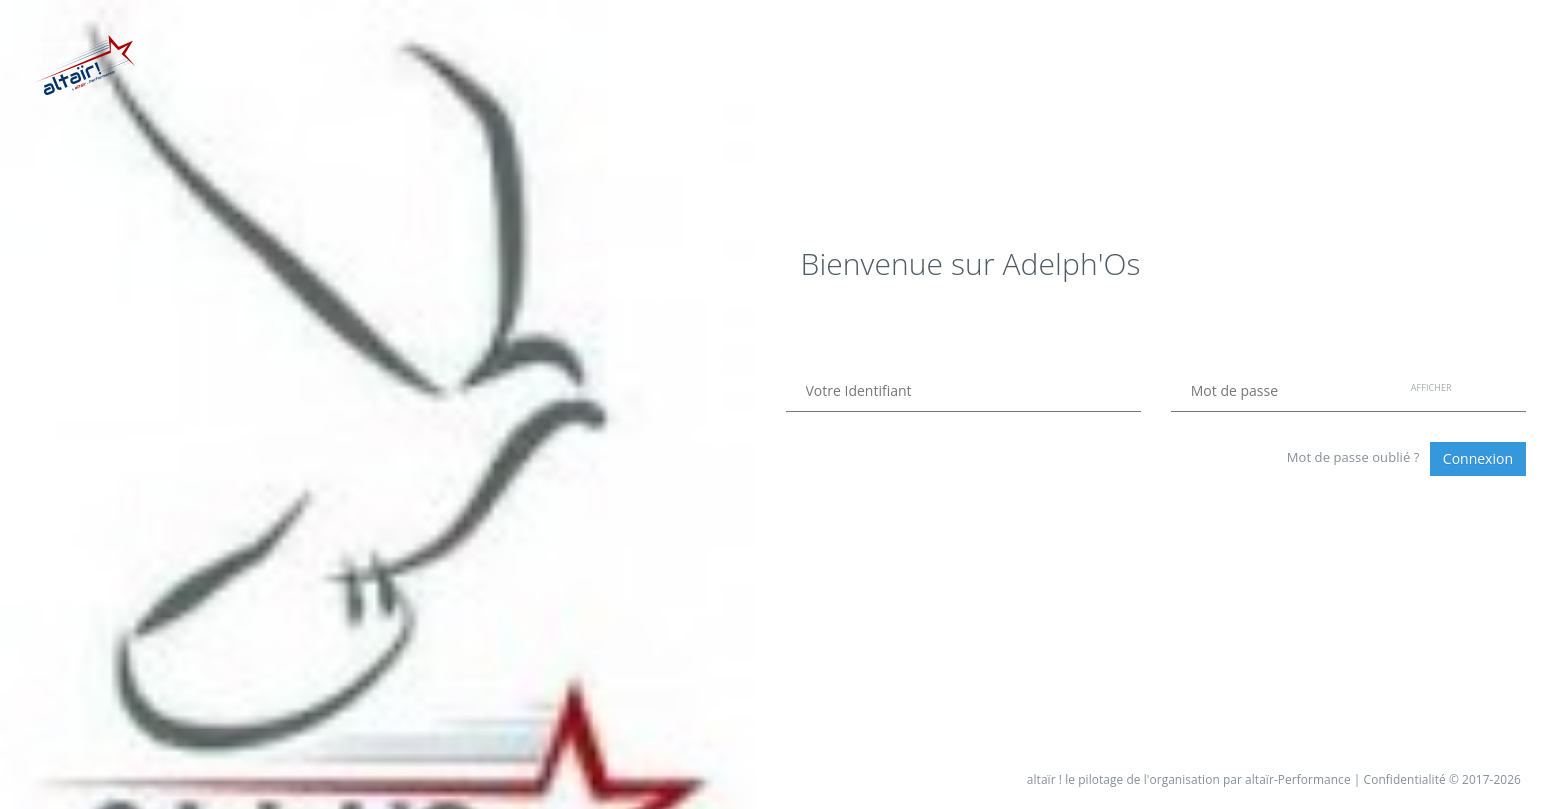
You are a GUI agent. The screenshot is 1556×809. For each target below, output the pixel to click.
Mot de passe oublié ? (1353, 457)
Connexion (1478, 458)
